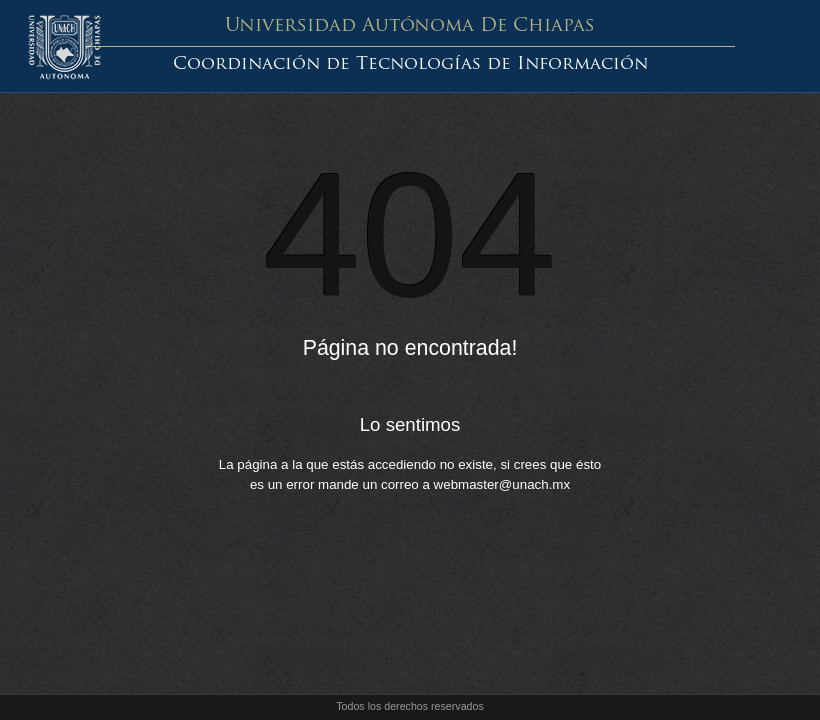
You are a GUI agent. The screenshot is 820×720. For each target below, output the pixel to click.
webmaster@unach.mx (502, 484)
